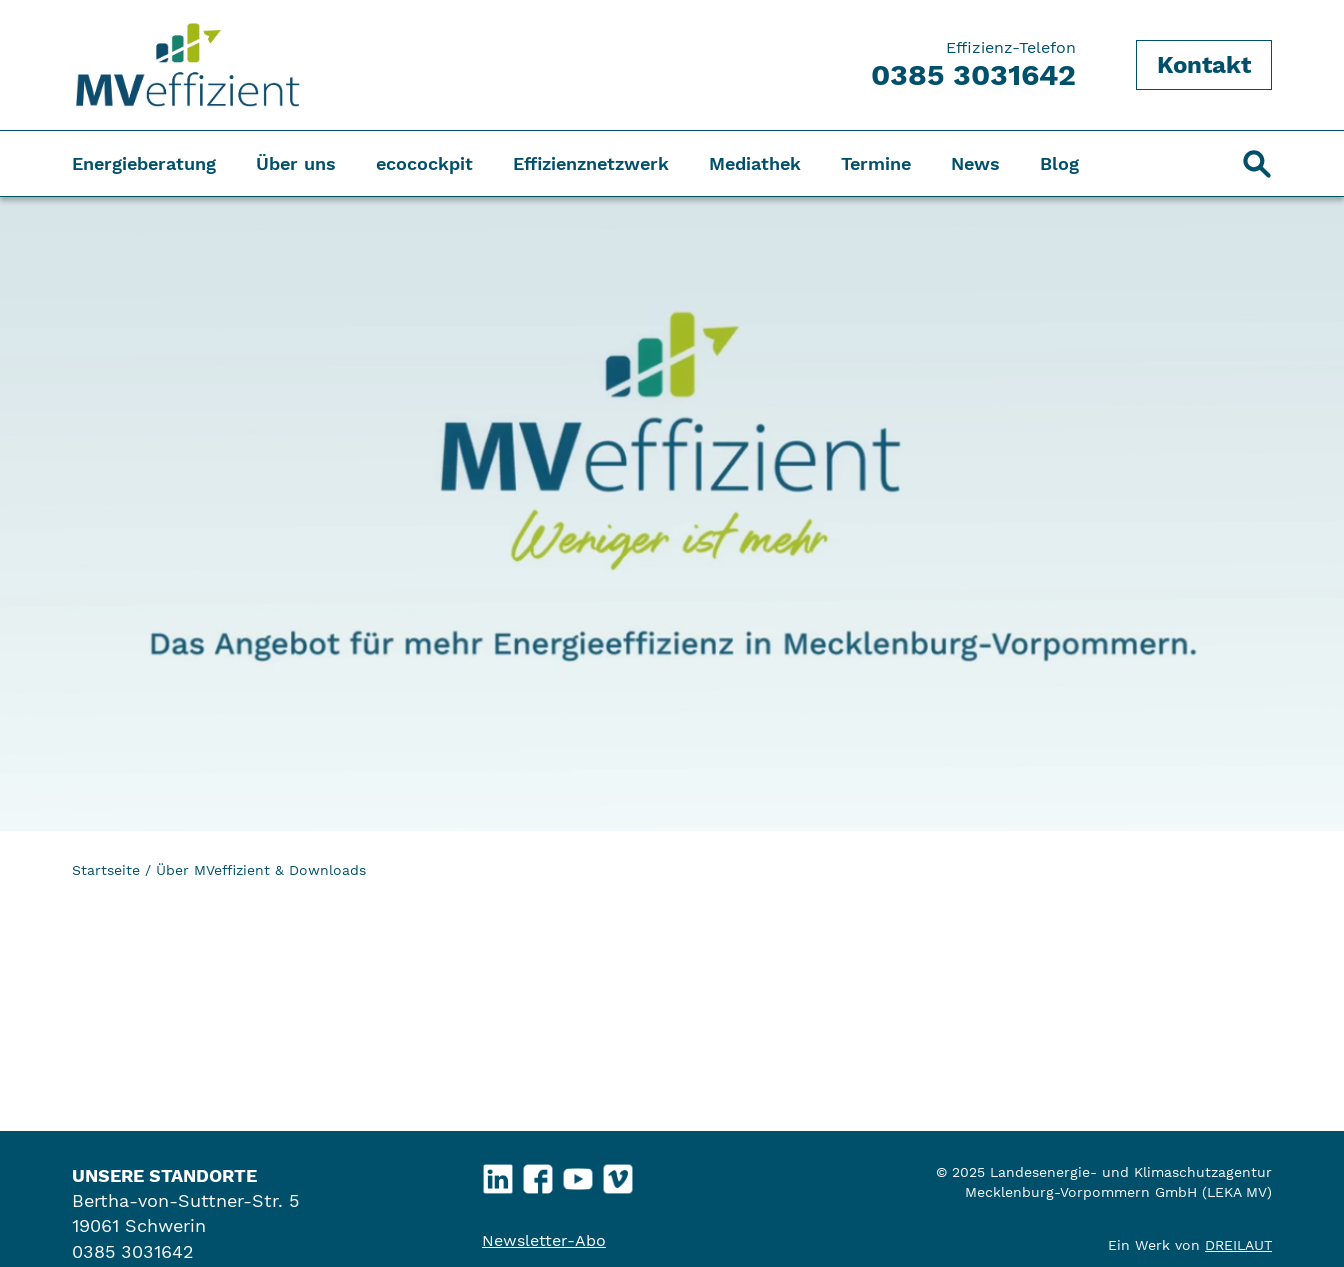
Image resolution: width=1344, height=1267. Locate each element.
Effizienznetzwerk (591, 163)
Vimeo (618, 1174)
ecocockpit (424, 163)
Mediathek (755, 163)
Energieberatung (144, 163)
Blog (1059, 163)
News (975, 163)
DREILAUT (1238, 1245)
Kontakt (1204, 65)
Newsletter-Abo (544, 1240)
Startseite (106, 870)
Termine (876, 163)
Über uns (296, 163)
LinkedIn (498, 1174)
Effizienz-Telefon (973, 65)
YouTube (578, 1174)
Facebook (538, 1174)
